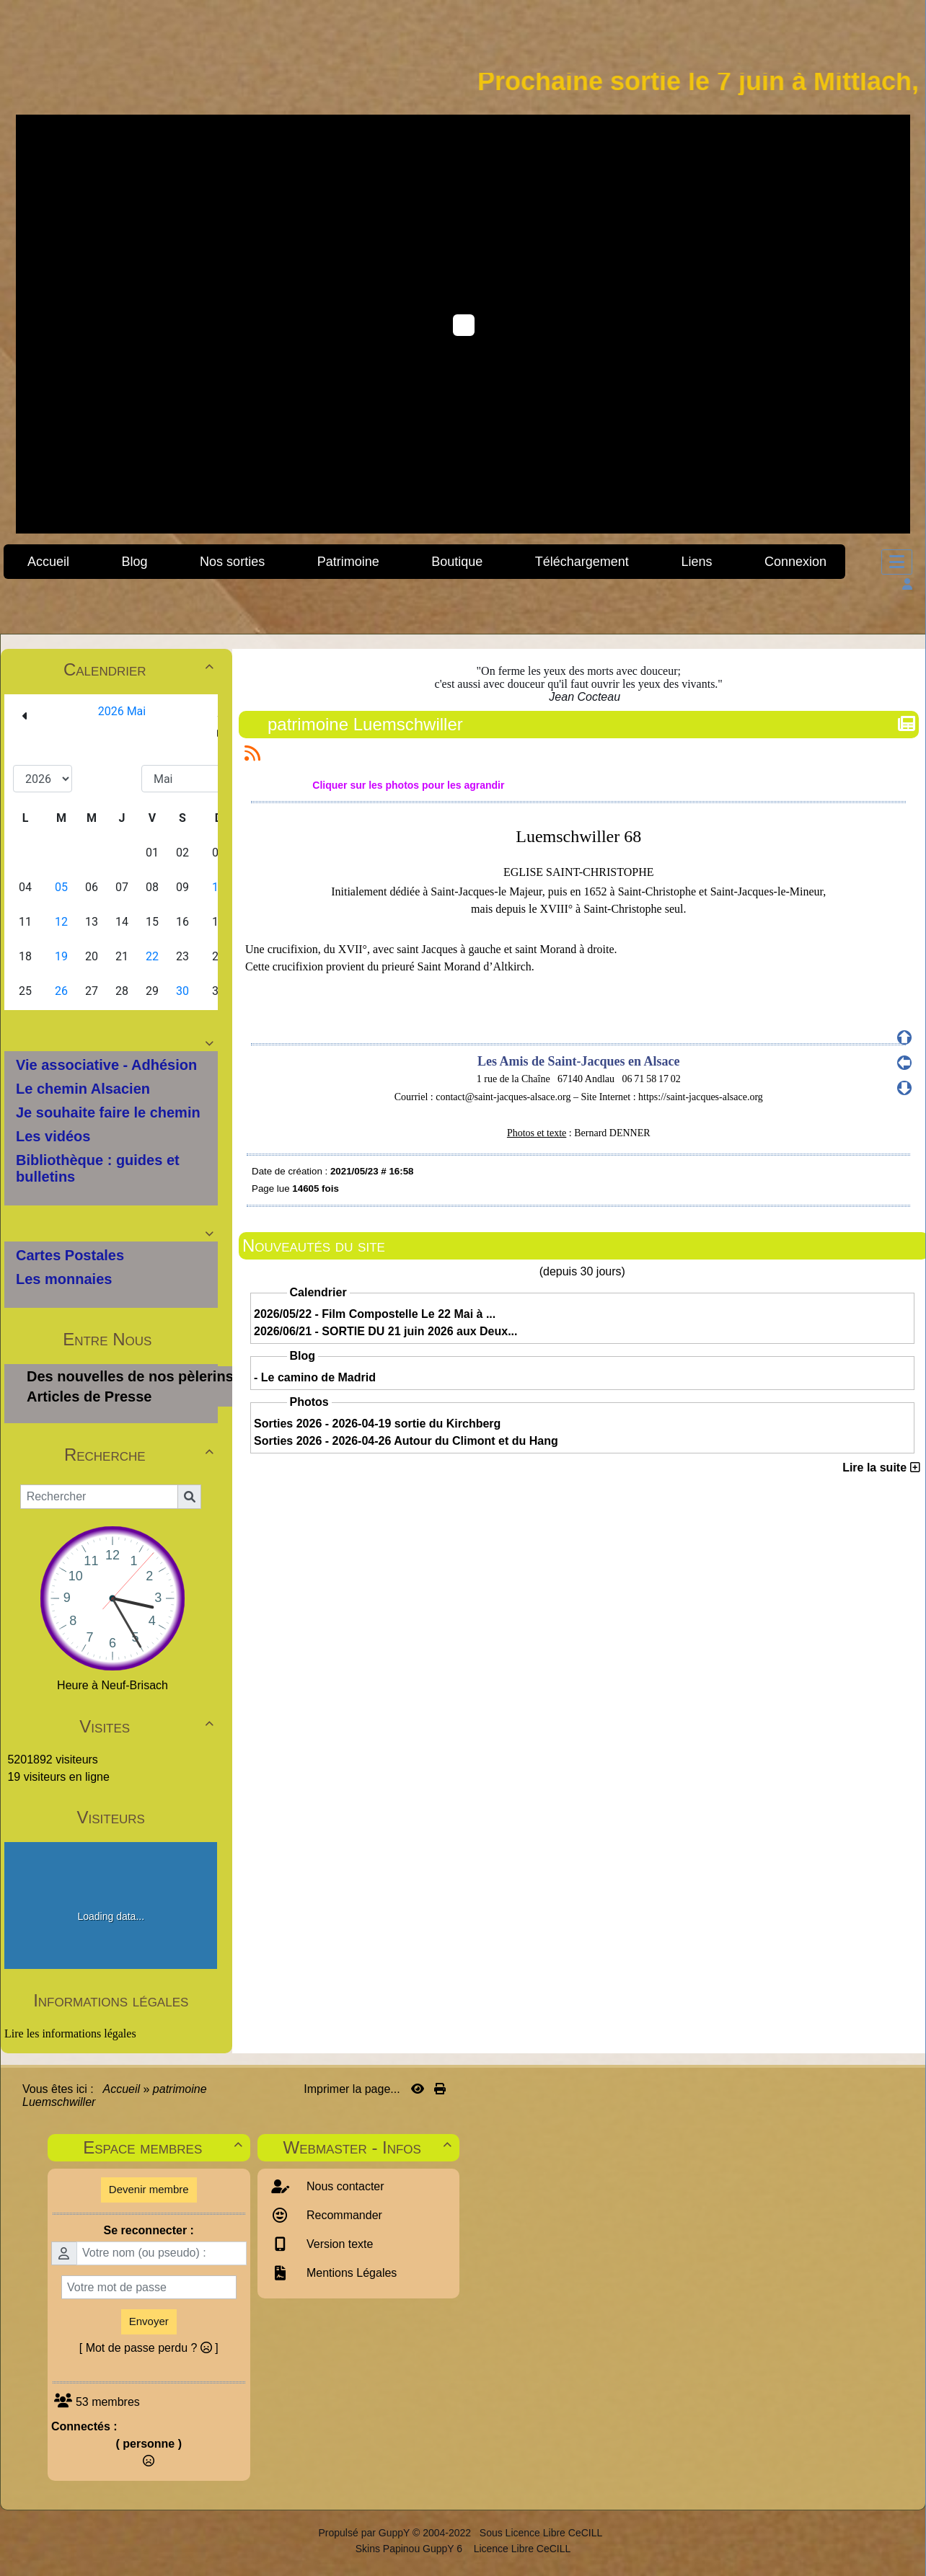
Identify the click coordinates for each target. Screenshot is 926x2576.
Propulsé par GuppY (365, 2533)
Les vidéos (53, 1136)
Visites (148, 1726)
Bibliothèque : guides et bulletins (98, 1168)
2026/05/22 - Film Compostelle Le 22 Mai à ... (374, 1314)
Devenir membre (149, 2189)
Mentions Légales (350, 2273)
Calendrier (140, 669)
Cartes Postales (70, 1255)
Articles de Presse (89, 1396)
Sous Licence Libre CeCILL (542, 2533)
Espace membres (164, 2147)
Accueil (122, 2089)
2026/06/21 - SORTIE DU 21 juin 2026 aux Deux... (386, 1331)
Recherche (141, 1454)
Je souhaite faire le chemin (108, 1112)
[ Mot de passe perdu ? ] (149, 2348)
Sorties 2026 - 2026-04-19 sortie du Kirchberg (377, 1423)
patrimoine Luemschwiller (367, 724)
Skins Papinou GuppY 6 (412, 2548)
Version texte (339, 2244)
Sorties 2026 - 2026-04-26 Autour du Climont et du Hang (406, 1441)
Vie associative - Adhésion (106, 1065)
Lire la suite (881, 1467)
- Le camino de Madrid (315, 1377)
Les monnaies (64, 1279)
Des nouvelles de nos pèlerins (130, 1376)
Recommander (343, 2215)
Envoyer (149, 2321)
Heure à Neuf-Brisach (112, 1685)
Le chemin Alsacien (83, 1089)
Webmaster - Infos (369, 2147)
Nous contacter (344, 2186)
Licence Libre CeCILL (521, 2548)
